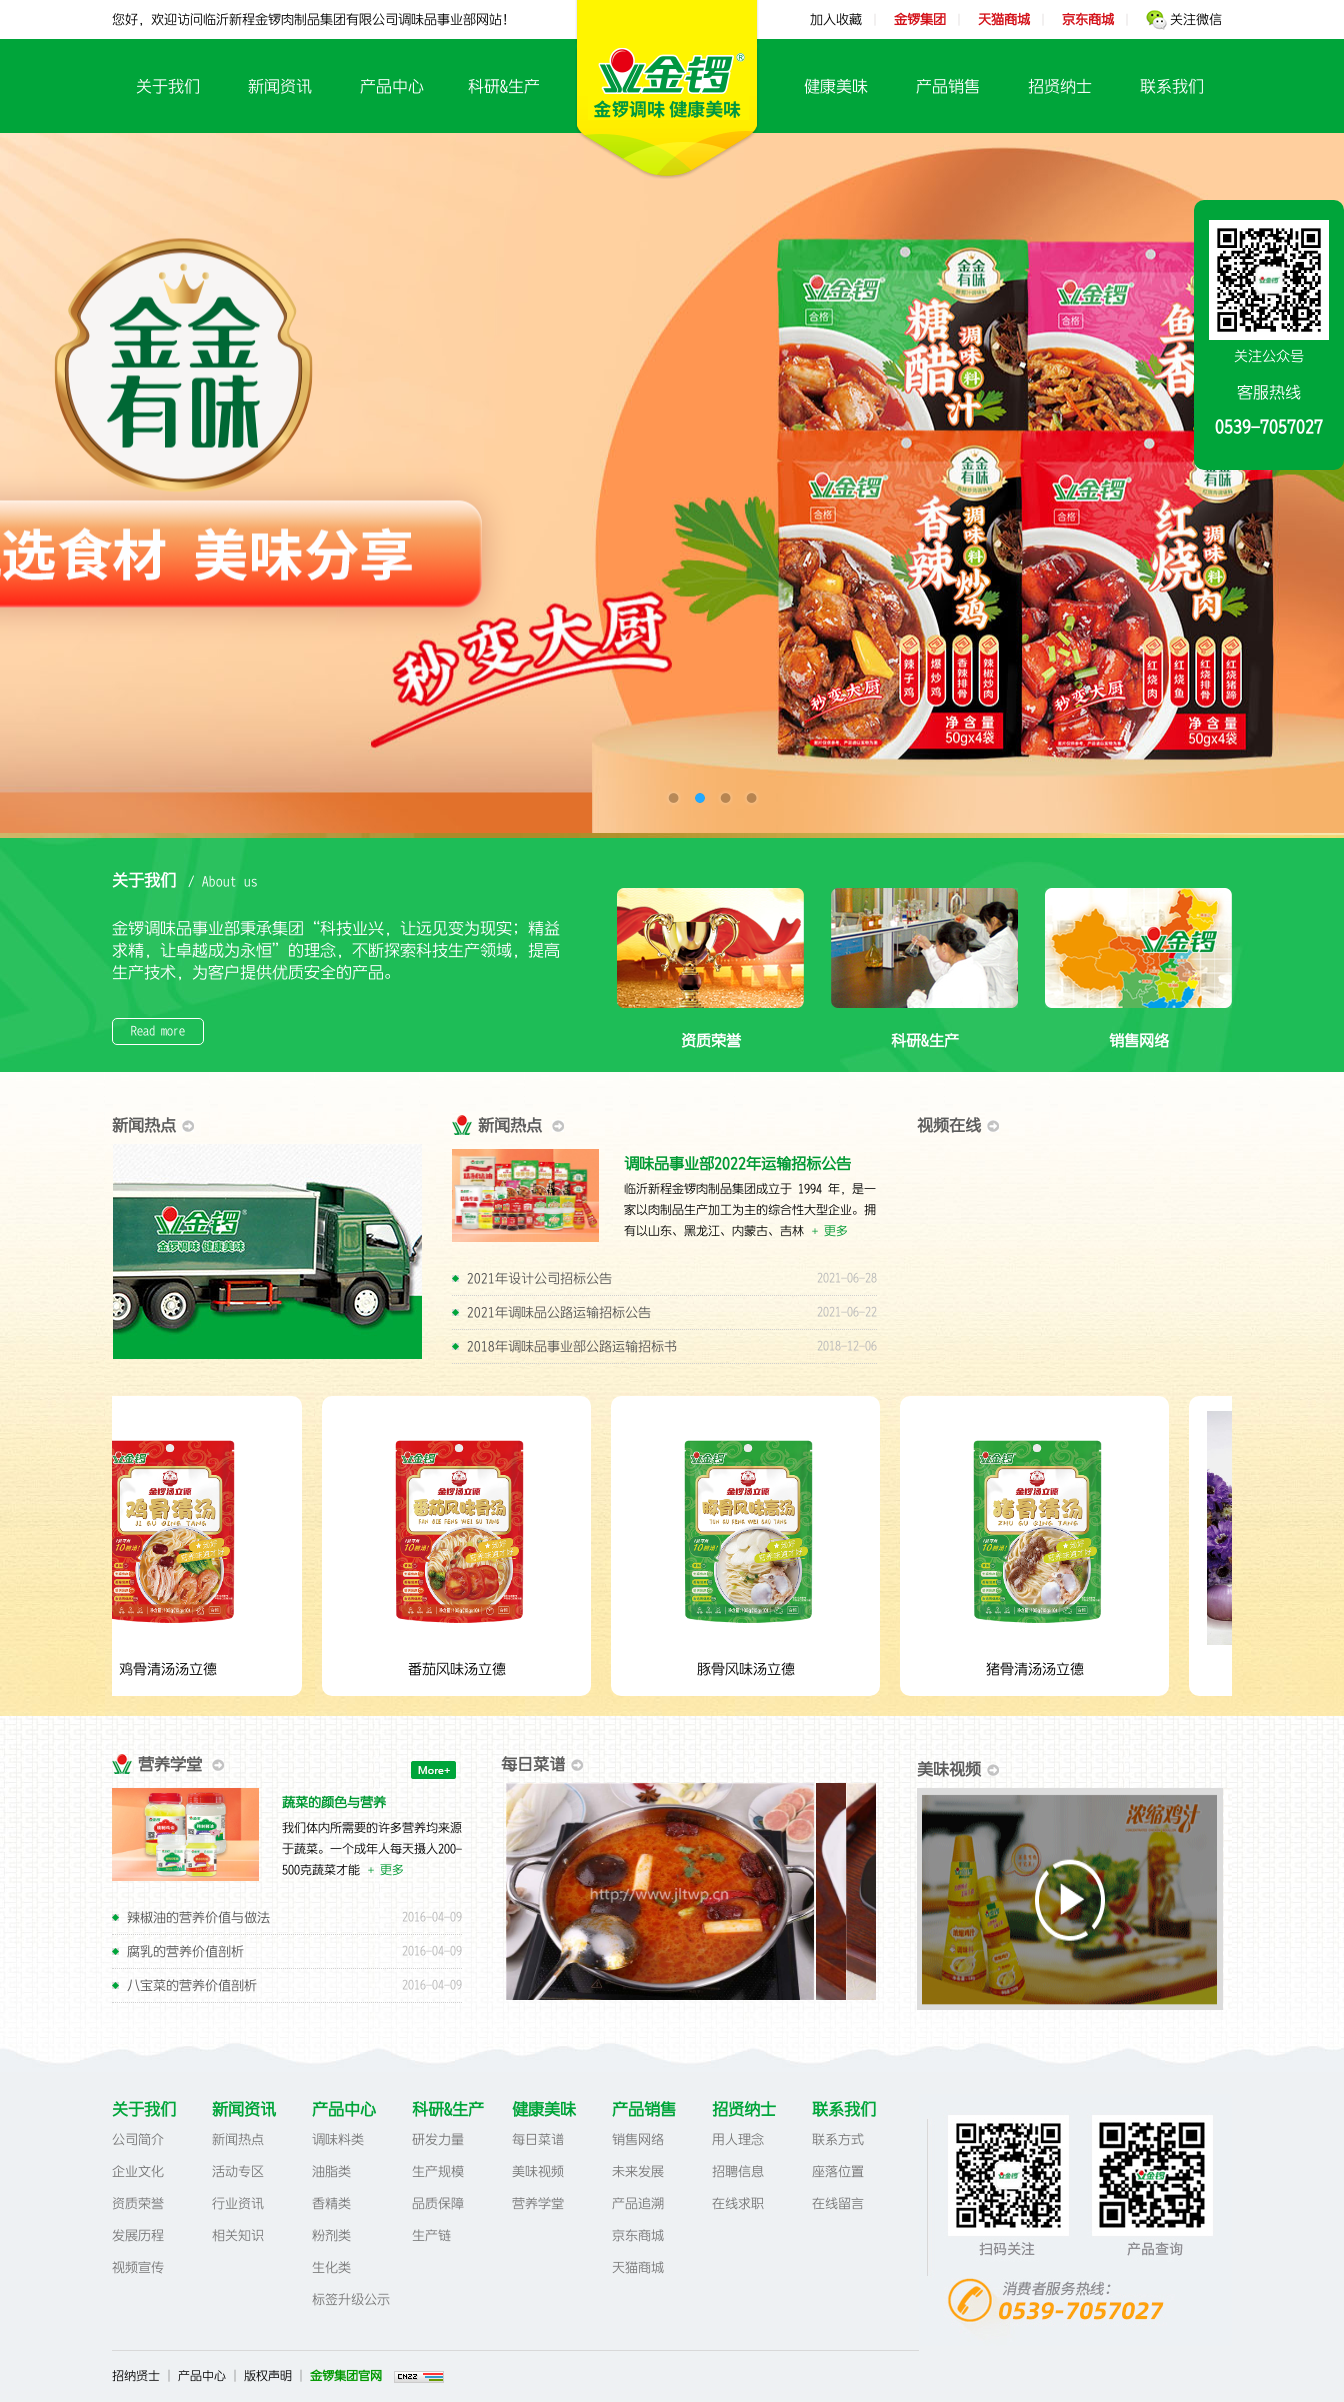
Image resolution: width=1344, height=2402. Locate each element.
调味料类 (338, 2139)
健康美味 (836, 86)
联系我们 (1172, 86)
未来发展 (638, 2171)
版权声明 (268, 2376)
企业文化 (138, 2171)
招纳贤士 (136, 2376)
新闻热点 (238, 2139)
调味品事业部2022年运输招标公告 (737, 1163)
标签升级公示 (351, 2299)
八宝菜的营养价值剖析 (192, 1985)
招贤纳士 (1060, 86)
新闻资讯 (280, 86)
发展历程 (138, 2235)
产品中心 (392, 86)
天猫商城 (638, 2267)
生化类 (331, 2267)
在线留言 (838, 2203)
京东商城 (638, 2235)
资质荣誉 (710, 1029)
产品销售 (948, 86)
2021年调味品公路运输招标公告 (559, 1312)
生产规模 (438, 2171)
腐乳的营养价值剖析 (185, 1951)
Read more (158, 1031)
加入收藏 (836, 19)
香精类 (331, 2203)
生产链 (431, 2235)
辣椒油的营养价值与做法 (198, 1917)
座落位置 (838, 2171)
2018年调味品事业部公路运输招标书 (572, 1346)
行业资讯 (238, 2203)
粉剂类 (331, 2235)
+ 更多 (830, 1231)
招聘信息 (738, 2171)
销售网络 (1138, 1029)
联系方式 (838, 2139)
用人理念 (738, 2139)
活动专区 (238, 2171)
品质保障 (438, 2203)
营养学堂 (538, 2203)
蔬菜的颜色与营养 (334, 1802)
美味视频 (538, 2171)
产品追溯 (638, 2203)
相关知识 (238, 2235)
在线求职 (738, 2203)
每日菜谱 (538, 2139)
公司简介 (138, 2139)
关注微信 (1184, 19)
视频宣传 (138, 2267)
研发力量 (438, 2139)
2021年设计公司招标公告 (539, 1278)
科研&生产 (504, 86)
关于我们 (168, 86)
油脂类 (331, 2171)
